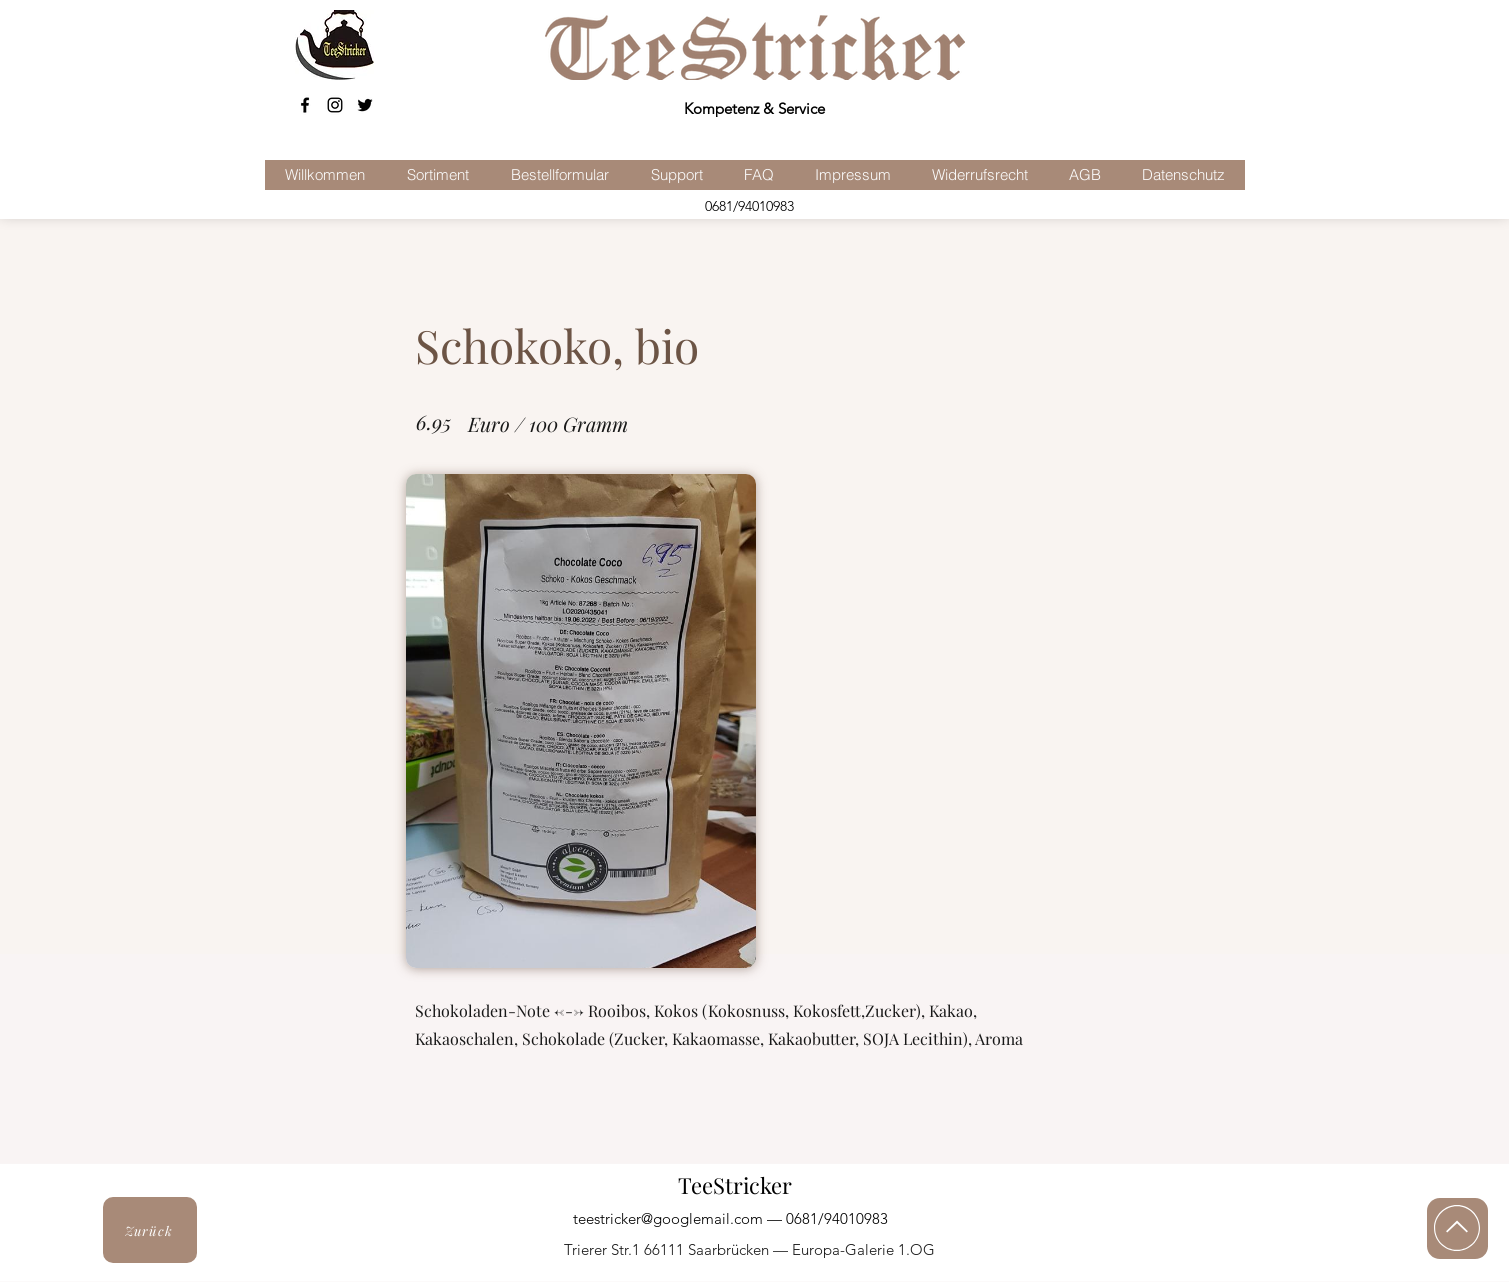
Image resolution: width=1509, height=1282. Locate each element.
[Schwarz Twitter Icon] (365, 105)
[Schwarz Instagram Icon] (335, 105)
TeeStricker (735, 1185)
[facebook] (305, 105)
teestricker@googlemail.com (668, 1218)
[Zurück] (150, 1230)
